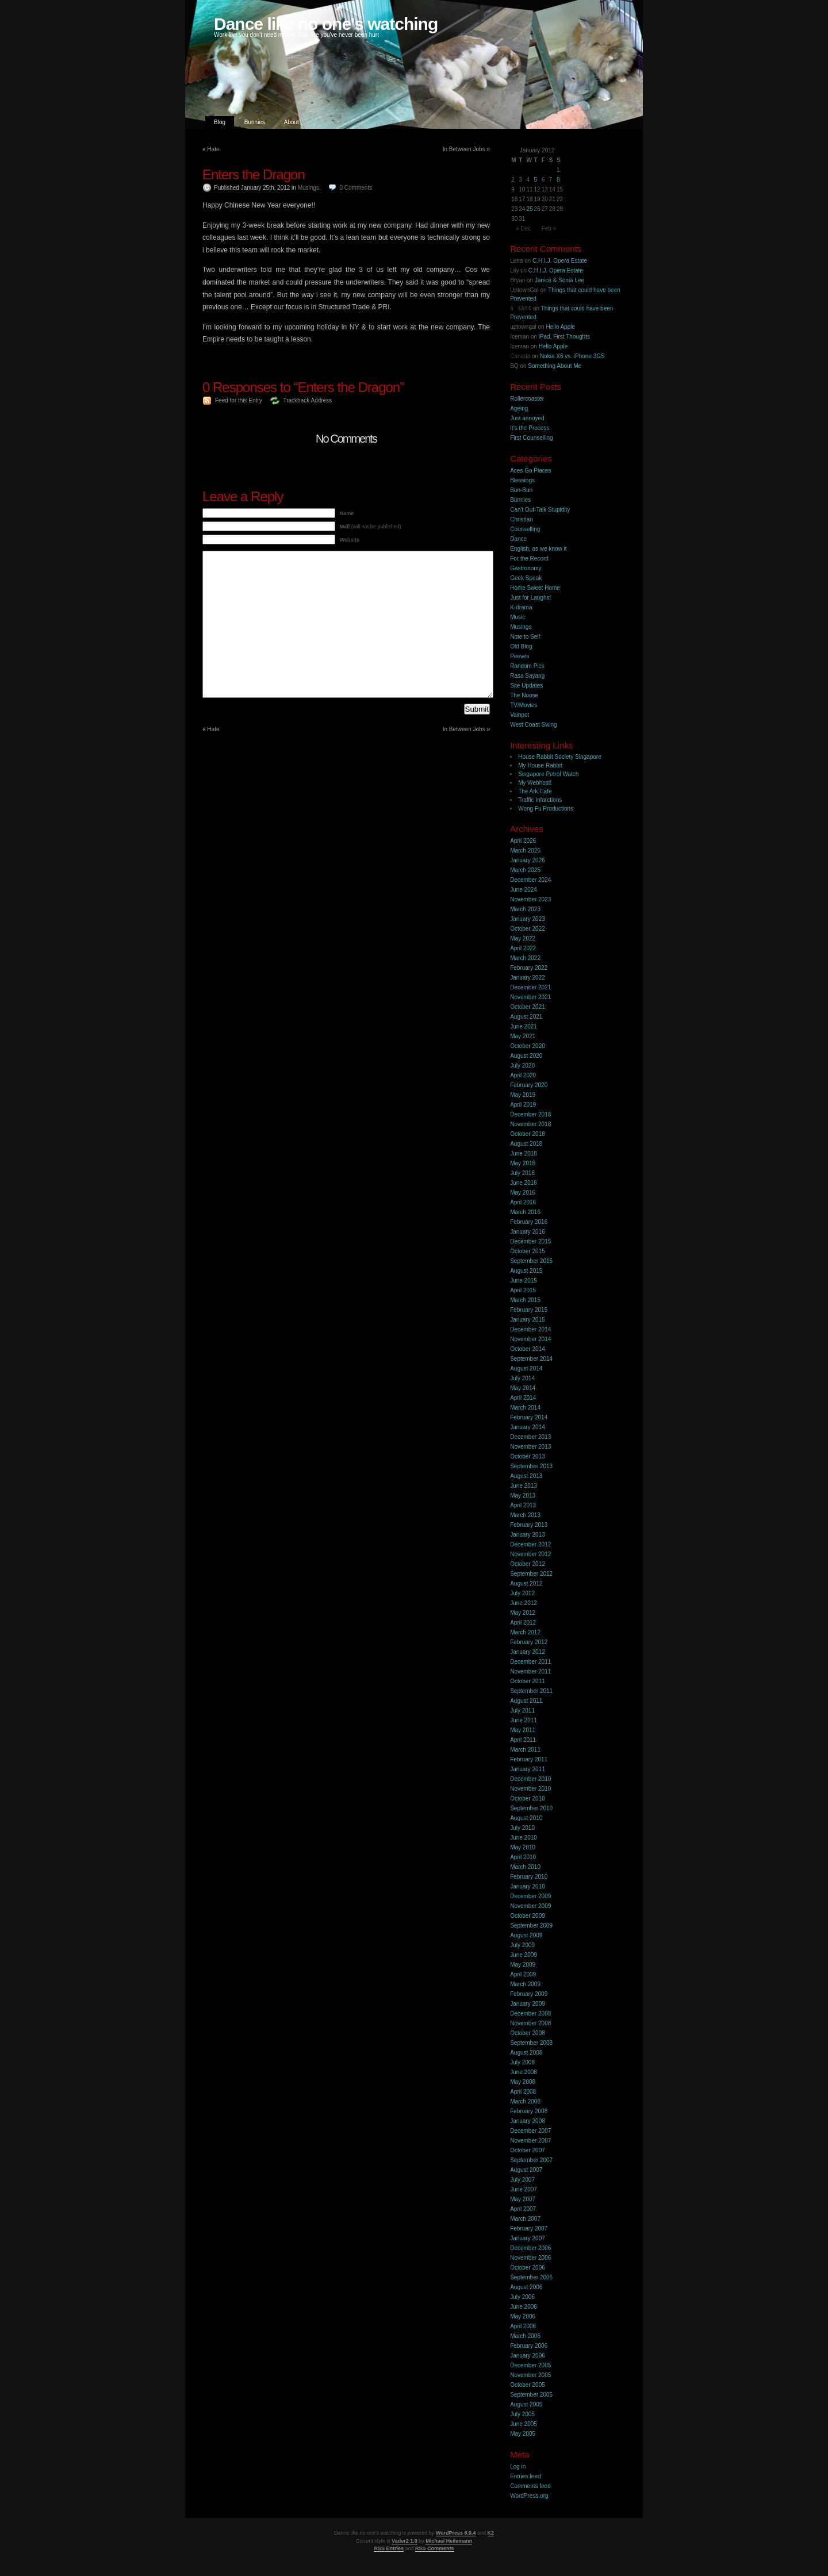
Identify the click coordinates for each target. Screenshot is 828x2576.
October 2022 (527, 929)
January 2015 (527, 1319)
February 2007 (528, 2228)
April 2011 (523, 1740)
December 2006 (530, 2248)
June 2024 (523, 889)
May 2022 (522, 938)
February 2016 (528, 1222)
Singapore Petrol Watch (548, 774)
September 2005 (531, 2394)
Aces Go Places (530, 470)
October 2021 (527, 1007)
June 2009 (523, 1955)
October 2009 (527, 1916)
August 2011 (526, 1701)
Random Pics (527, 666)
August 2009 (526, 1935)
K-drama (521, 607)
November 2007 (530, 2140)
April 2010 (523, 1857)
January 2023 (527, 919)
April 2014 (523, 1398)
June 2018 (523, 1153)
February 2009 (528, 1994)
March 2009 (525, 1984)
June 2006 (523, 2307)
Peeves (519, 656)
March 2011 (525, 1749)
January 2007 (527, 2238)
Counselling (525, 529)
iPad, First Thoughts (564, 336)
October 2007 (527, 2150)
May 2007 (522, 2199)
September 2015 (531, 1261)
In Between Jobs (464, 149)
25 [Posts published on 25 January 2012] (529, 209)
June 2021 (523, 1026)
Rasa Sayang (527, 676)
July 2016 (522, 1173)
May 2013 (522, 1495)
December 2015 (530, 1241)
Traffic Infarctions (540, 800)
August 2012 (526, 1583)
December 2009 (530, 1896)
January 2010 (527, 1886)
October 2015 (527, 1251)
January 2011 (527, 1769)
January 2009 (527, 2004)
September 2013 (531, 1466)
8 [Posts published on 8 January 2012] (558, 179)
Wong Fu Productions (545, 808)
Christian (521, 519)
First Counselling (531, 438)
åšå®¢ (520, 308)
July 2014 (522, 1378)
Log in (518, 2466)
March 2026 (525, 850)
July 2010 (522, 1828)
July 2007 (522, 2179)
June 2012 (523, 1603)
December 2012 (530, 1544)
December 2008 (530, 2013)
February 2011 (528, 1759)
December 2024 (530, 880)
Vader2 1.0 (404, 2541)
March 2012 (525, 1632)
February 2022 (528, 968)
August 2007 (526, 2170)
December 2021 (530, 987)
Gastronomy (525, 568)
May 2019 (522, 1095)
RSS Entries (389, 2548)
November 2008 (530, 2023)
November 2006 (530, 2258)
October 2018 (527, 1134)
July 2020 (522, 1065)
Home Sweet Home (535, 588)
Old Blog (521, 646)
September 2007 (531, 2160)
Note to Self (525, 637)
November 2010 (530, 1789)
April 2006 (523, 2326)
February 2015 (528, 1310)
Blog (219, 122)
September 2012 (531, 1574)
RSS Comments (434, 2548)
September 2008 (531, 2043)
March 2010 (525, 1867)
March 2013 (525, 1515)
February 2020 (528, 1085)
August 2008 (526, 2052)
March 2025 (525, 870)
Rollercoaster (527, 399)
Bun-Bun (521, 490)
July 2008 (522, 2062)
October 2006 (527, 2267)
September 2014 (531, 1359)
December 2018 (530, 1114)
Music (517, 617)
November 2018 (530, 1124)
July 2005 (522, 2414)
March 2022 (525, 958)
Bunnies (254, 122)
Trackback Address (307, 400)
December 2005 (530, 2365)
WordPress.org (529, 2496)
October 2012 (527, 1564)
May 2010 (522, 1847)
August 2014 (526, 1368)
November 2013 (530, 1447)
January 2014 (527, 1427)
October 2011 (527, 1681)
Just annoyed (527, 418)
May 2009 (522, 1964)
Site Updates (526, 685)
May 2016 (522, 1192)
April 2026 (523, 841)
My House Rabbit (540, 765)
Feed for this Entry (238, 400)
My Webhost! (534, 783)
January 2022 (527, 977)
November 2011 (530, 1671)
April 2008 (523, 2092)
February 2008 (528, 2111)
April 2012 (523, 1622)
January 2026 (527, 860)
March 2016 (525, 1212)
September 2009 (531, 1925)
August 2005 (526, 2404)
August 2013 (526, 1476)
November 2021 (530, 997)
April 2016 (523, 1202)
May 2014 (522, 1388)
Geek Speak (526, 578)
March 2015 (525, 1300)
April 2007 (523, 2209)
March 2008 (525, 2101)
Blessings (522, 480)
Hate (213, 149)
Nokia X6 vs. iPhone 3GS (572, 356)
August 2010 (526, 1818)
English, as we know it (538, 549)
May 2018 (522, 1163)
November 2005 (530, 2375)
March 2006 (525, 2336)
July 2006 (522, 2297)
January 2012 (527, 1652)
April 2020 (523, 1075)
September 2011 (531, 1691)
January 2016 (527, 1232)
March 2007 (525, 2219)
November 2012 (530, 1554)
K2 (491, 2533)
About (291, 122)
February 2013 (528, 1525)
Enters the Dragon (253, 174)
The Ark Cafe (534, 791)
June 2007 (523, 2189)
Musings (308, 188)
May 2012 (522, 1613)
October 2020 (527, 1046)
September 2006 (531, 2277)
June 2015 (523, 1280)
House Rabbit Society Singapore (559, 757)
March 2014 (525, 1407)
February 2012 (528, 1642)
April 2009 (523, 1974)
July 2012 (522, 1593)
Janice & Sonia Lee (559, 280)
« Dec (523, 228)
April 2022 (523, 948)
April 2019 (523, 1104)
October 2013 (527, 1456)
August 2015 (526, 1271)
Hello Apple (560, 327)
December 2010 (530, 1779)
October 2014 (527, 1349)
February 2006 (528, 2346)
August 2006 (526, 2287)
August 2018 (526, 1144)
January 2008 (527, 2121)
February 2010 (528, 1877)
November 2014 (530, 1339)
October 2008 (527, 2033)
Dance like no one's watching (326, 23)
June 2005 (523, 2424)
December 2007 (530, 2131)
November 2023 (530, 899)
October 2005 (527, 2385)
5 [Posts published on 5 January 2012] (536, 179)
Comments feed (530, 2486)
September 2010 (531, 1808)
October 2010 (527, 1798)
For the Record (529, 558)
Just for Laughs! (530, 597)
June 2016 (523, 1183)
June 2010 (523, 1837)
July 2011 (522, 1710)
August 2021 (526, 1016)
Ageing (519, 408)
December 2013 (530, 1437)
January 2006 (527, 2355)
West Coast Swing (533, 724)
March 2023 (525, 909)
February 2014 (528, 1417)
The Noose (524, 695)
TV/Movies (523, 705)
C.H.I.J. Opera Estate (559, 261)
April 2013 (523, 1505)
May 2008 (522, 2082)
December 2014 (530, 1329)
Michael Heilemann (448, 2541)
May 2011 (522, 1730)
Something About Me (554, 366)
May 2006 (522, 2316)
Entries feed (525, 2476)
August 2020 (526, 1056)
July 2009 (522, 1945)
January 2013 (527, 1534)
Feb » (549, 228)
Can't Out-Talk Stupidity (540, 509)
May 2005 (522, 2434)
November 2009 (530, 1906)
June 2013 (523, 1486)
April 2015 (523, 1290)
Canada (520, 356)
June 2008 (523, 2072)
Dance (518, 539)
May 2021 (522, 1036)
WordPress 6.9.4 (456, 2533)
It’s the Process (529, 428)
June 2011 (523, 1720)
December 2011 (530, 1662)
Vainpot (519, 715)
